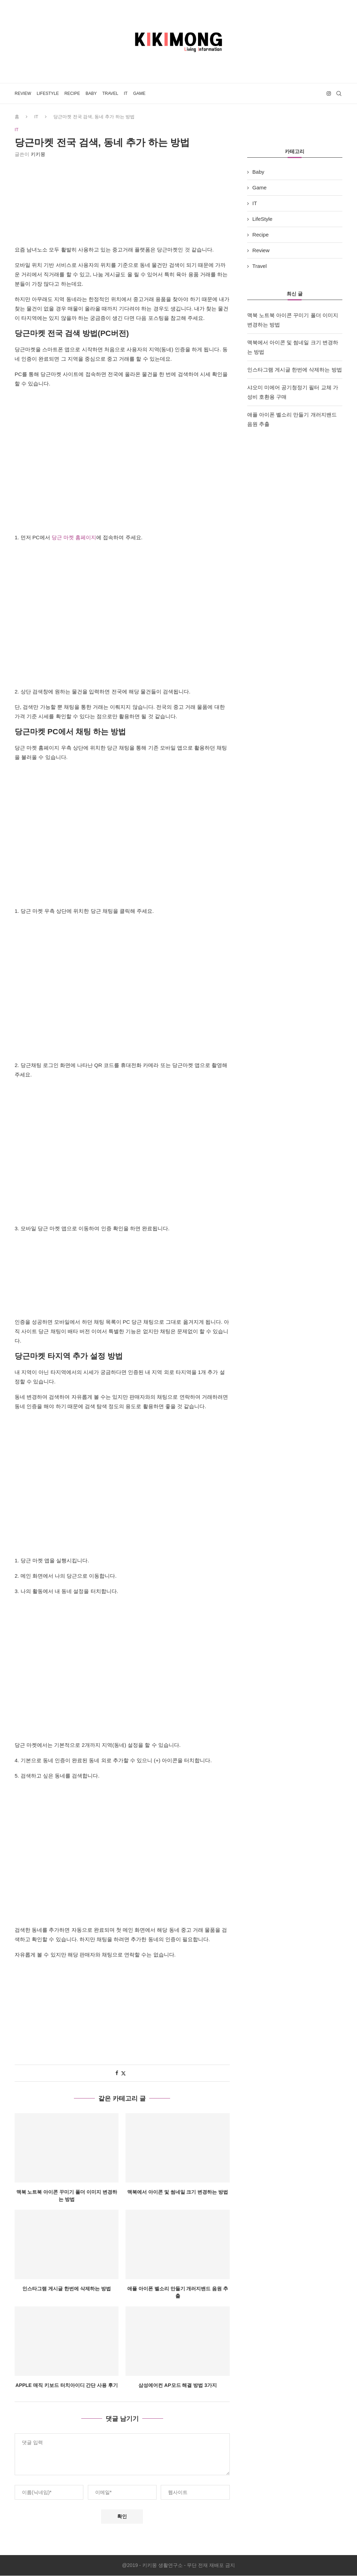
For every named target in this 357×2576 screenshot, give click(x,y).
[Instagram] (329, 93)
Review (23, 93)
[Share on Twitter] (123, 2073)
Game (139, 93)
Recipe (72, 93)
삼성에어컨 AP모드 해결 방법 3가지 (177, 2385)
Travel (110, 93)
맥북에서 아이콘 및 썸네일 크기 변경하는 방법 (177, 2192)
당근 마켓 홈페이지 (74, 538)
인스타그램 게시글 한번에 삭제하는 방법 (66, 2289)
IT (126, 93)
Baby (91, 93)
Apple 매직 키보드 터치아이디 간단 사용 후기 (66, 2385)
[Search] (338, 93)
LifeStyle (48, 93)
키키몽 (38, 154)
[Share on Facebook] (116, 2073)
